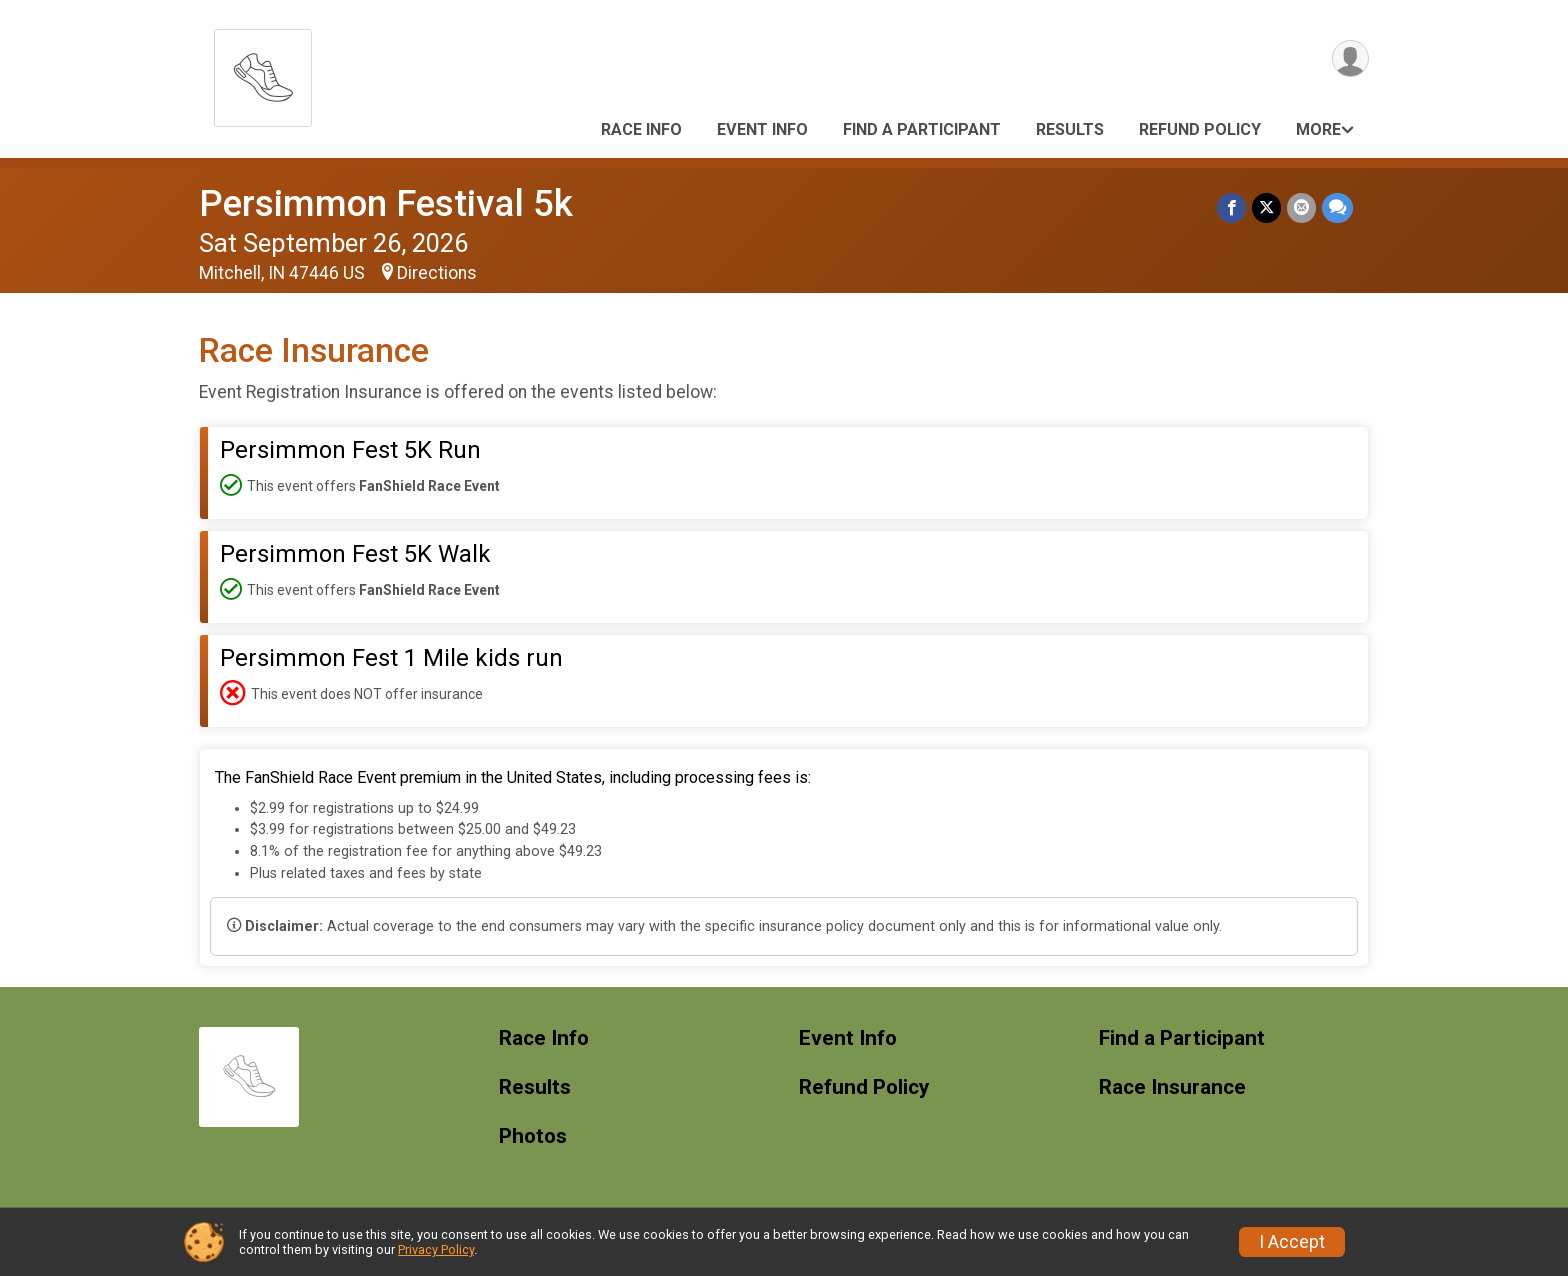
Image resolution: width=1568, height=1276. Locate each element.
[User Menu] (1350, 58)
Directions (437, 273)
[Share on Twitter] (1266, 207)
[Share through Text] (1337, 207)
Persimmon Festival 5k (386, 203)
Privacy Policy (436, 1249)
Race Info (641, 129)
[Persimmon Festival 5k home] (263, 72)
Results (1070, 129)
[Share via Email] (1301, 207)
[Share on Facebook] (1231, 207)
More (1318, 129)
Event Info (762, 129)
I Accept (1292, 1242)
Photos (533, 1136)
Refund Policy (1200, 129)
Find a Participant (922, 129)
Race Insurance (1172, 1087)
